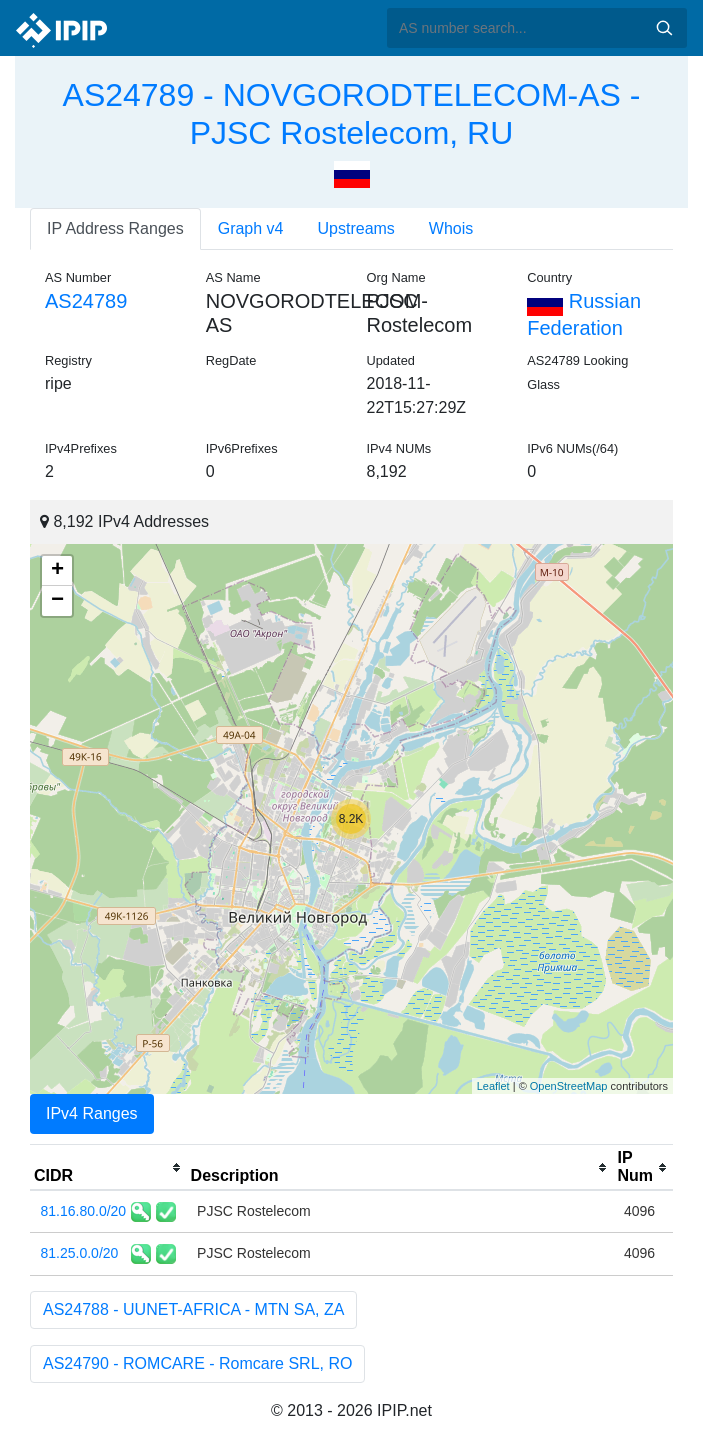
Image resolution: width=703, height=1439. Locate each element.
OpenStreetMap (569, 1086)
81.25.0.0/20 (80, 1253)
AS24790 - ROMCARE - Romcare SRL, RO (197, 1363)
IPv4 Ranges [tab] (92, 1113)
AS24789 (86, 301)
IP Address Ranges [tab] (115, 228)
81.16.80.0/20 (84, 1211)
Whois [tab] (451, 228)
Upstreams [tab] (356, 228)
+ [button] (57, 571)
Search (664, 28)
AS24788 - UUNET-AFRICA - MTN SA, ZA (193, 1309)
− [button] (57, 601)
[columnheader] (108, 1168)
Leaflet (493, 1086)
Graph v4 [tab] (251, 228)
